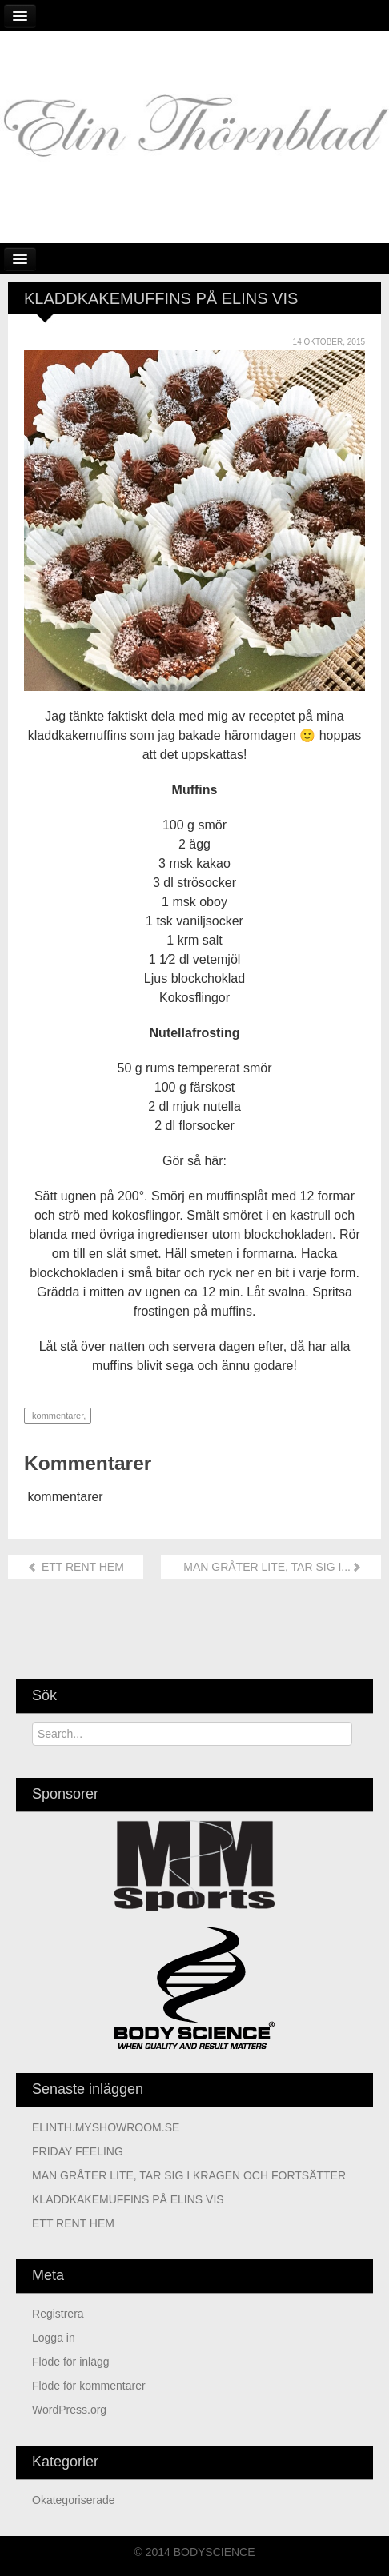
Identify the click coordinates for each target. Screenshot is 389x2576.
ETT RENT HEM (75, 1566)
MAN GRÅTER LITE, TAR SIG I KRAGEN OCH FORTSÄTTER (189, 2175)
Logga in (53, 2337)
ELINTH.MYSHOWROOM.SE (105, 2127)
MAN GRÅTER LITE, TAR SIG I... (271, 1566)
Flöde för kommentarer (89, 2385)
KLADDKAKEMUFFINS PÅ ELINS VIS (128, 2199)
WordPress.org (69, 2409)
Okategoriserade (73, 2500)
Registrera (58, 2313)
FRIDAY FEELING (77, 2151)
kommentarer (56, 1415)
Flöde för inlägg (71, 2361)
